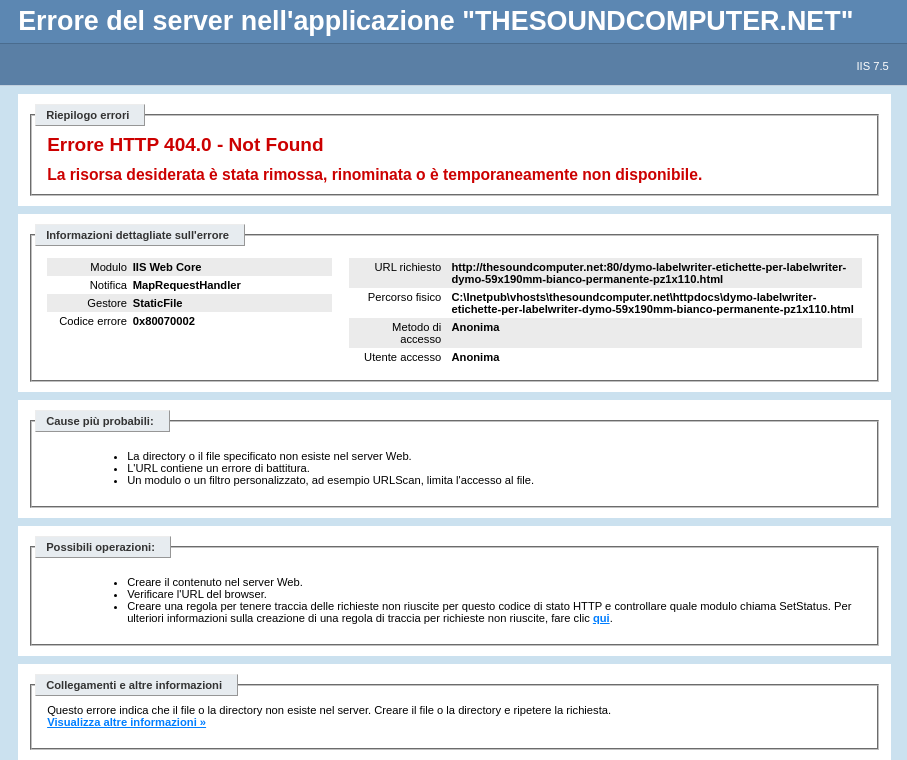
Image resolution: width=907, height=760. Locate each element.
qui (601, 618)
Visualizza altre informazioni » (126, 722)
